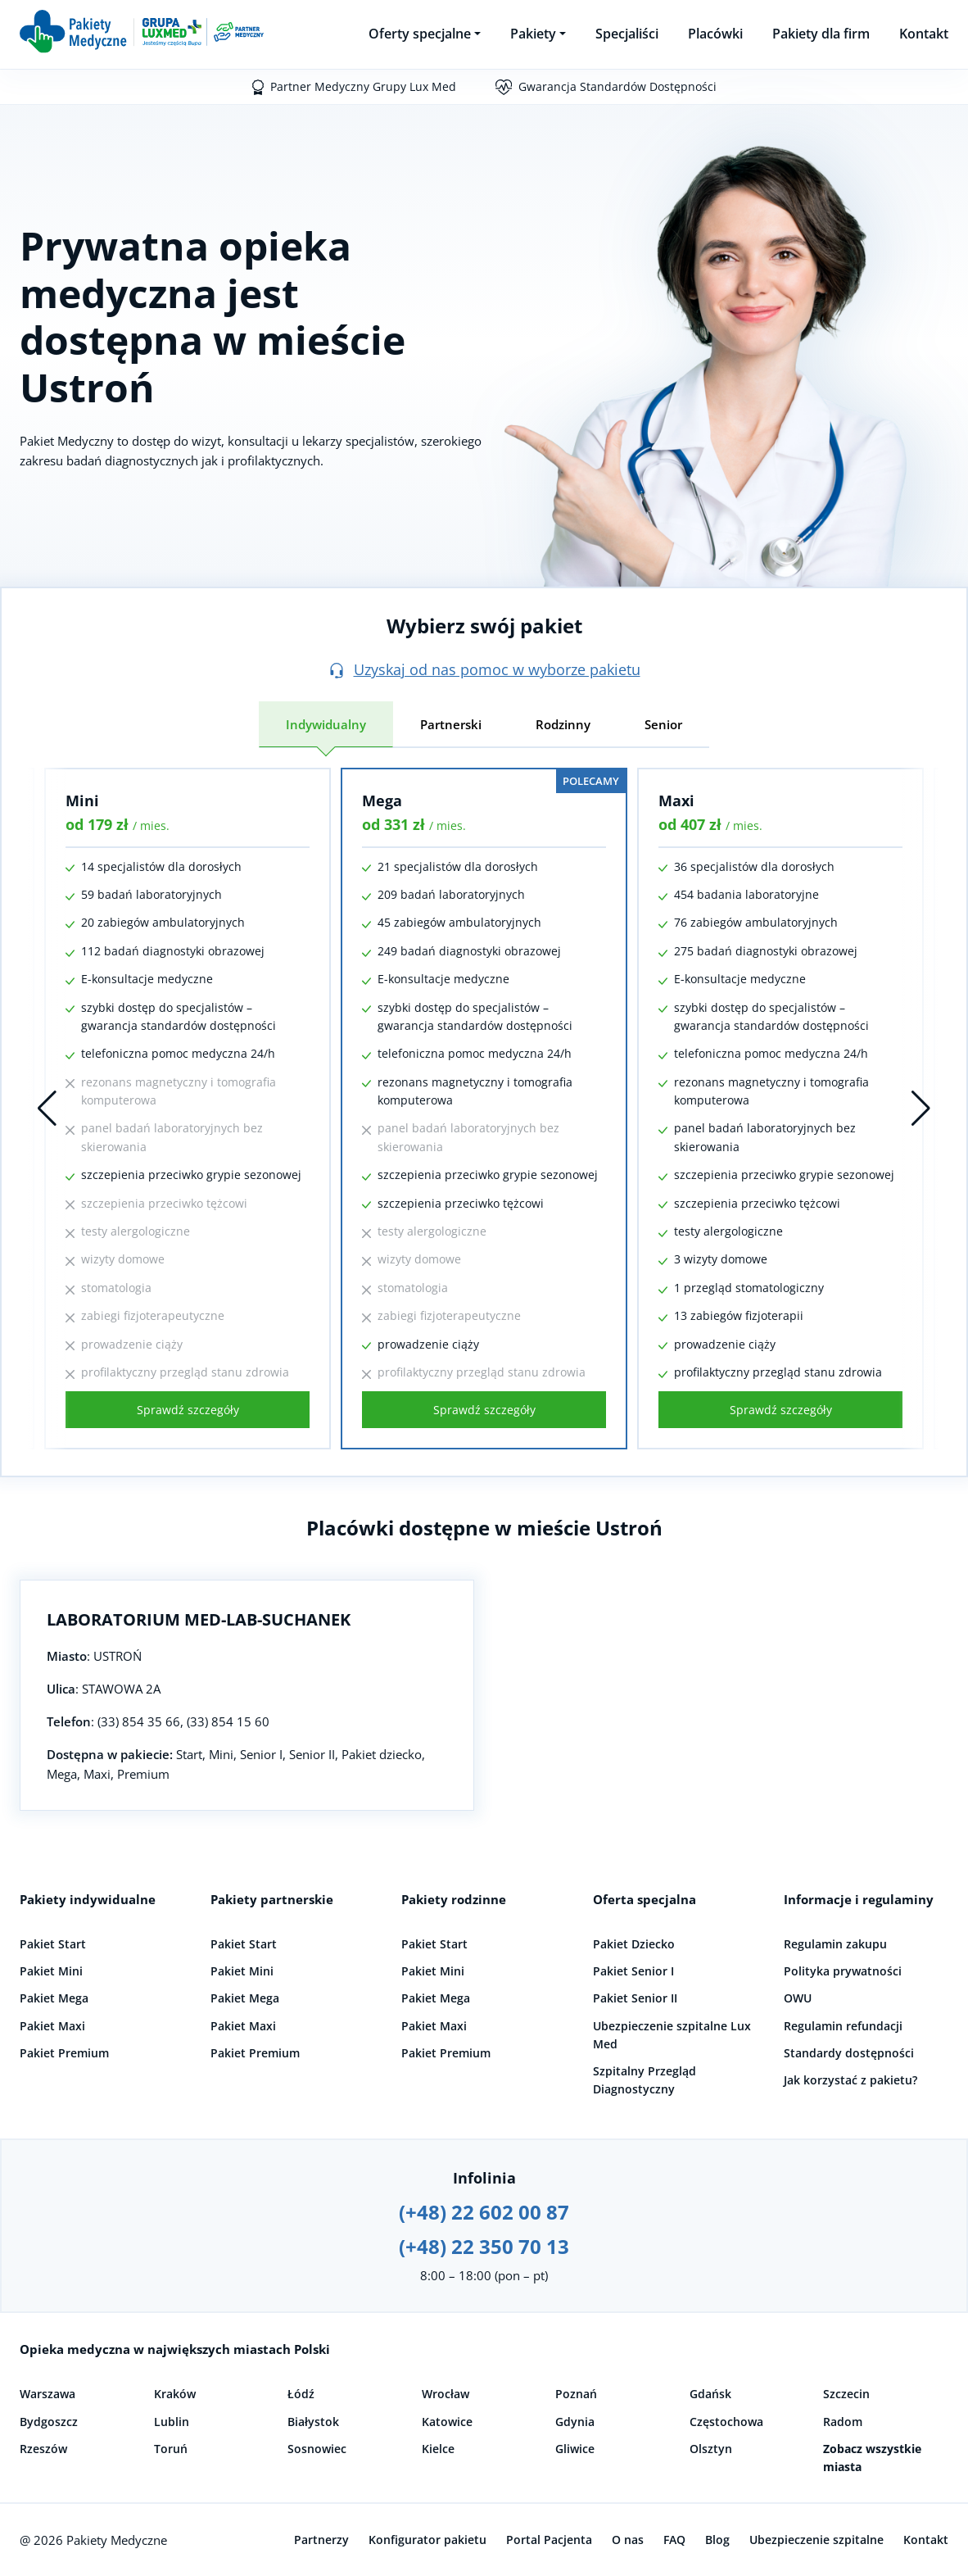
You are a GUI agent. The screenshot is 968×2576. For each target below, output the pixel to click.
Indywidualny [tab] (326, 724)
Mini (82, 800)
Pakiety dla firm (821, 34)
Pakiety (533, 34)
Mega (382, 800)
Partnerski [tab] (451, 724)
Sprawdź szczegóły (188, 1409)
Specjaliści (626, 34)
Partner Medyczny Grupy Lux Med (363, 86)
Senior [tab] (663, 724)
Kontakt (923, 34)
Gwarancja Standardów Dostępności (617, 86)
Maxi (676, 800)
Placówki (715, 34)
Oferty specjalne (420, 34)
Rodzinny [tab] (563, 724)
